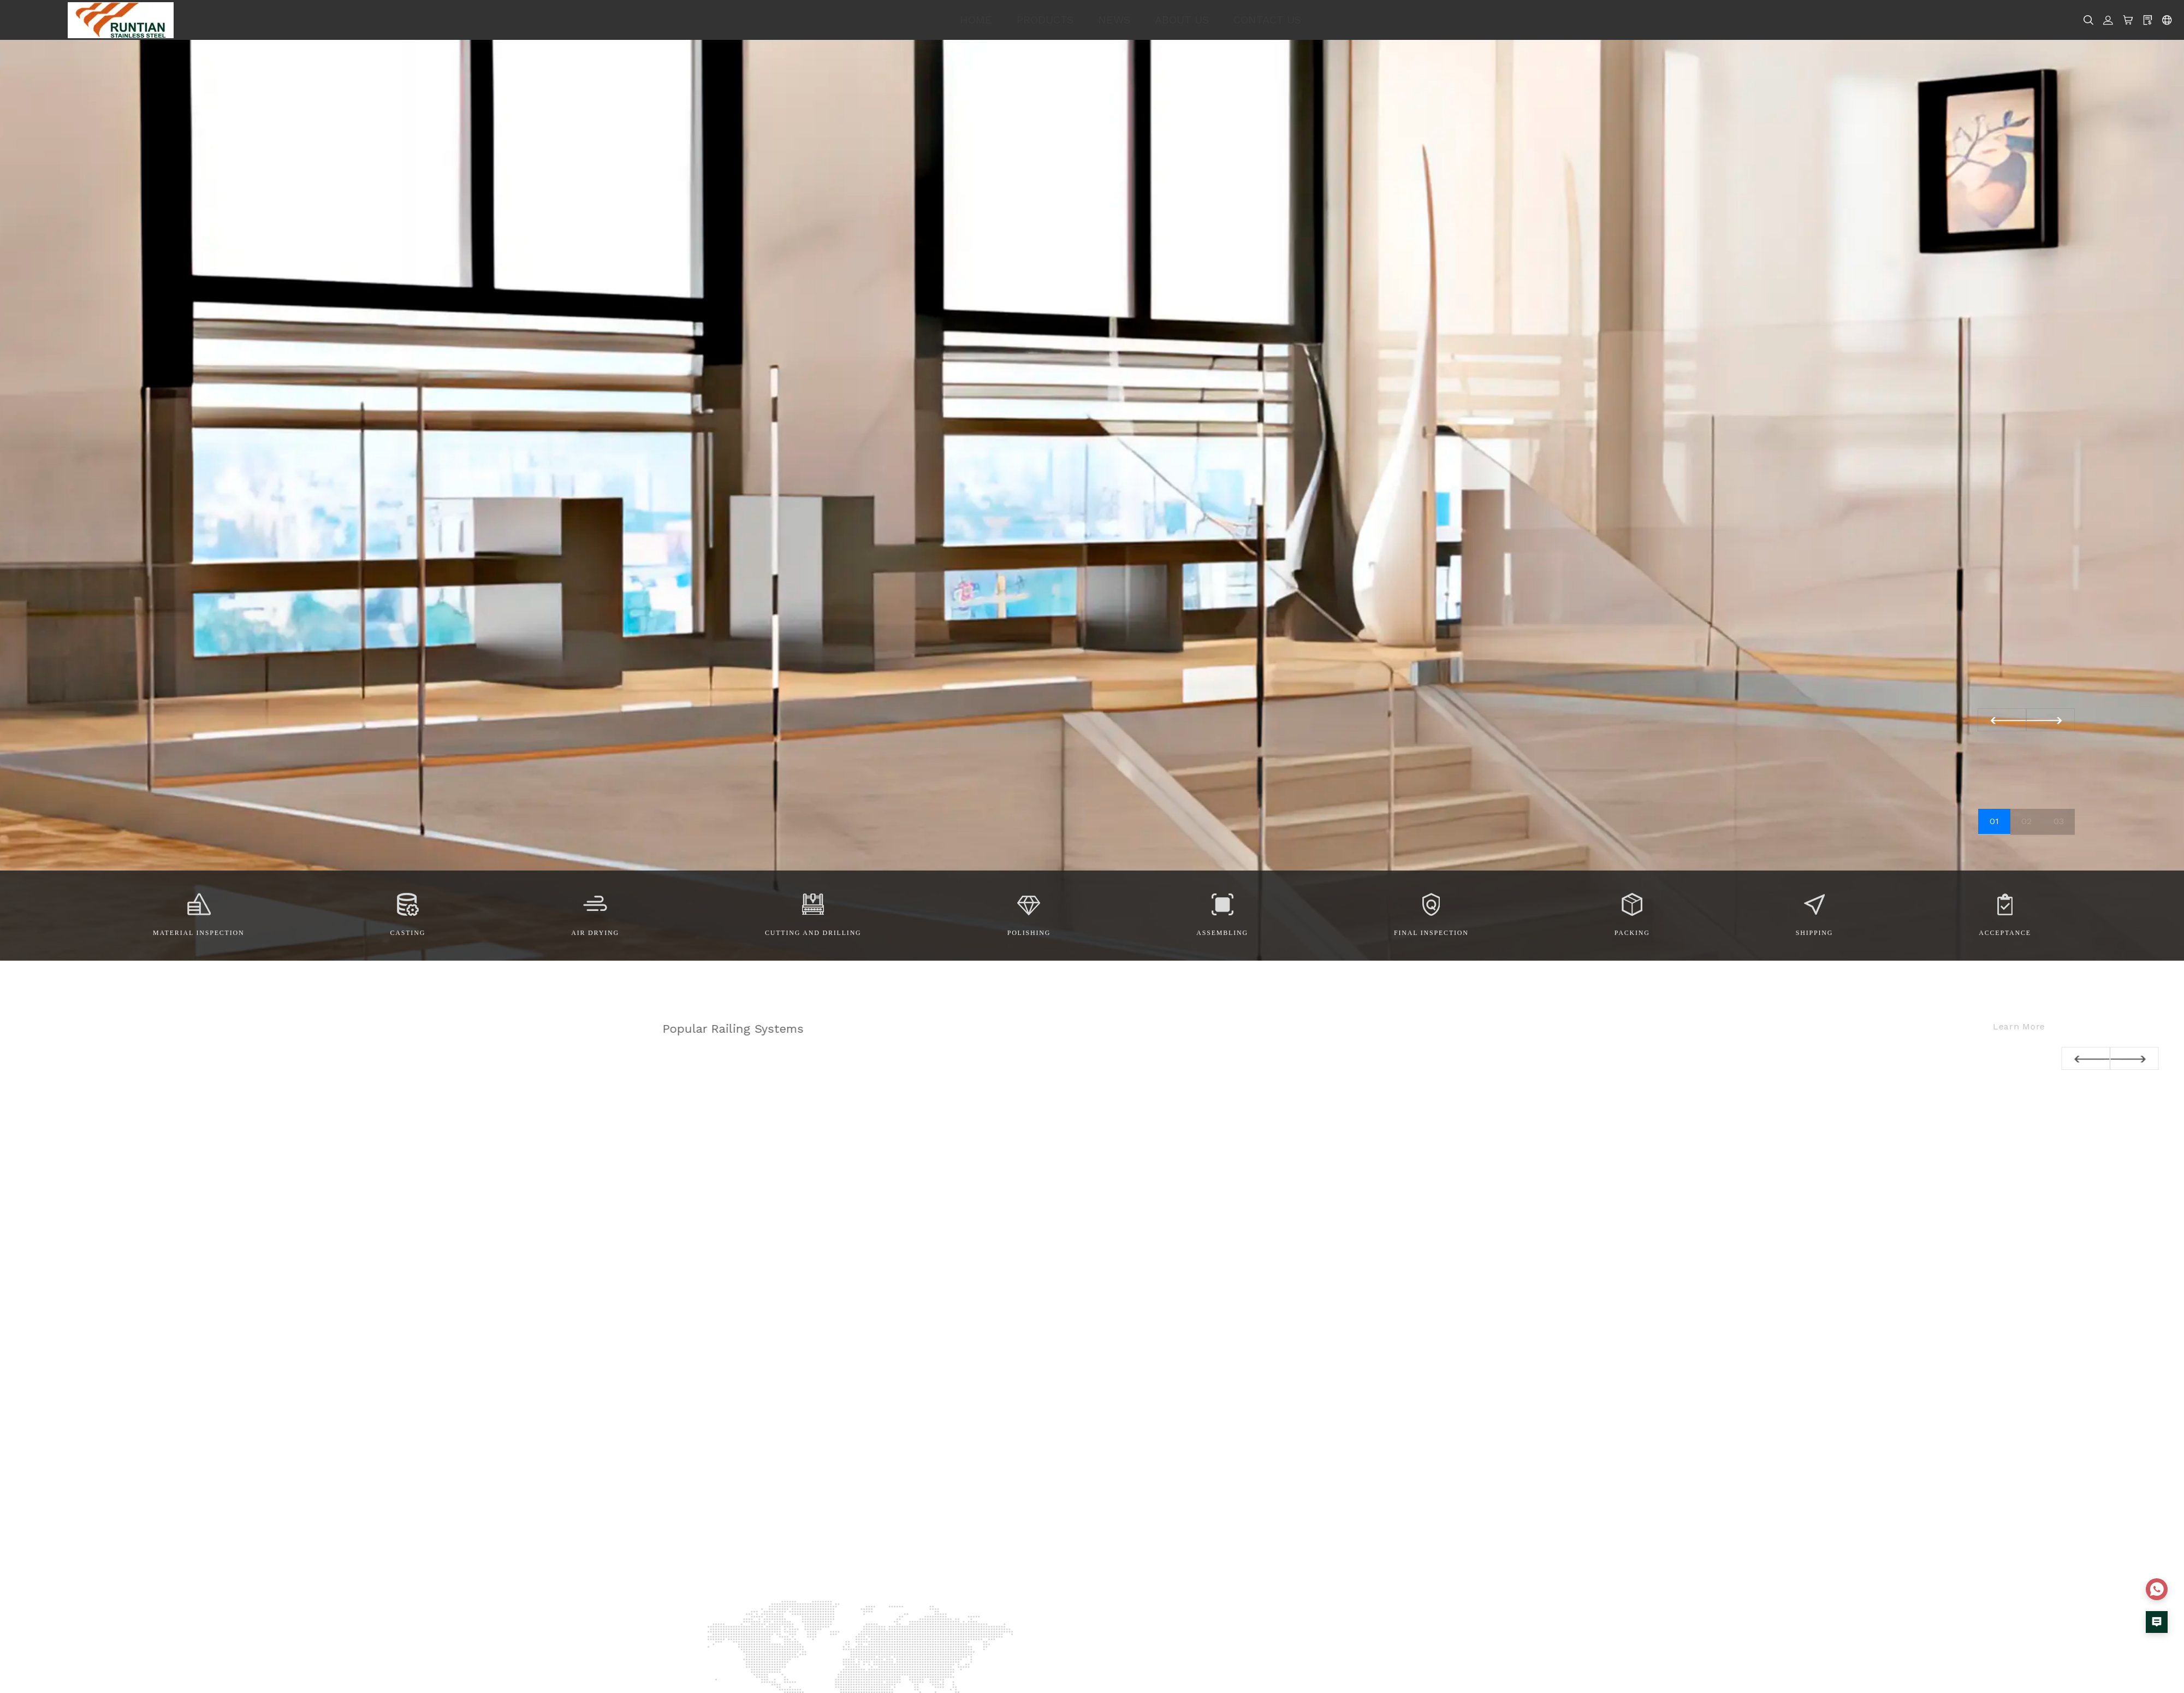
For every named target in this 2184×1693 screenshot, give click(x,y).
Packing (1632, 933)
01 (1994, 821)
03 (2059, 821)
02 (2026, 821)
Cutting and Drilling (813, 933)
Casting (408, 933)
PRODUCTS (1045, 19)
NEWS (1114, 19)
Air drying (595, 933)
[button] (2050, 719)
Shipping (1814, 933)
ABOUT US (1182, 19)
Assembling (1222, 933)
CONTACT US (1267, 19)
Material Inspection (198, 933)
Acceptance (2005, 933)
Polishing (1029, 933)
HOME (976, 19)
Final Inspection (1431, 933)
